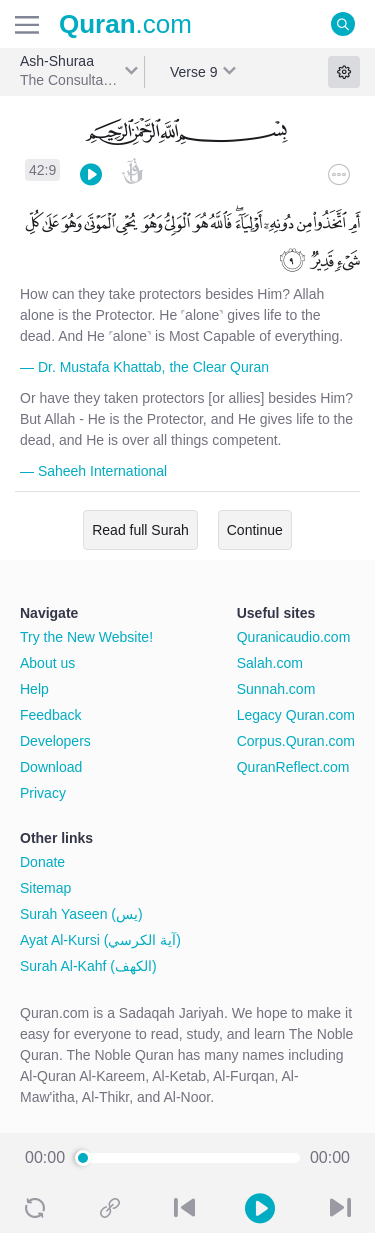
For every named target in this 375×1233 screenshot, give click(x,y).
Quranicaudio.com (294, 637)
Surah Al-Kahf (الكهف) (88, 966)
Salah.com (270, 663)
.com (125, 24)
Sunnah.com (276, 689)
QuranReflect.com (293, 767)
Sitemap (45, 888)
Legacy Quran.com (296, 715)
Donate (42, 862)
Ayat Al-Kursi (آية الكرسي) (100, 940)
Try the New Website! (86, 637)
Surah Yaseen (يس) (81, 914)
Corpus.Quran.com (296, 741)
